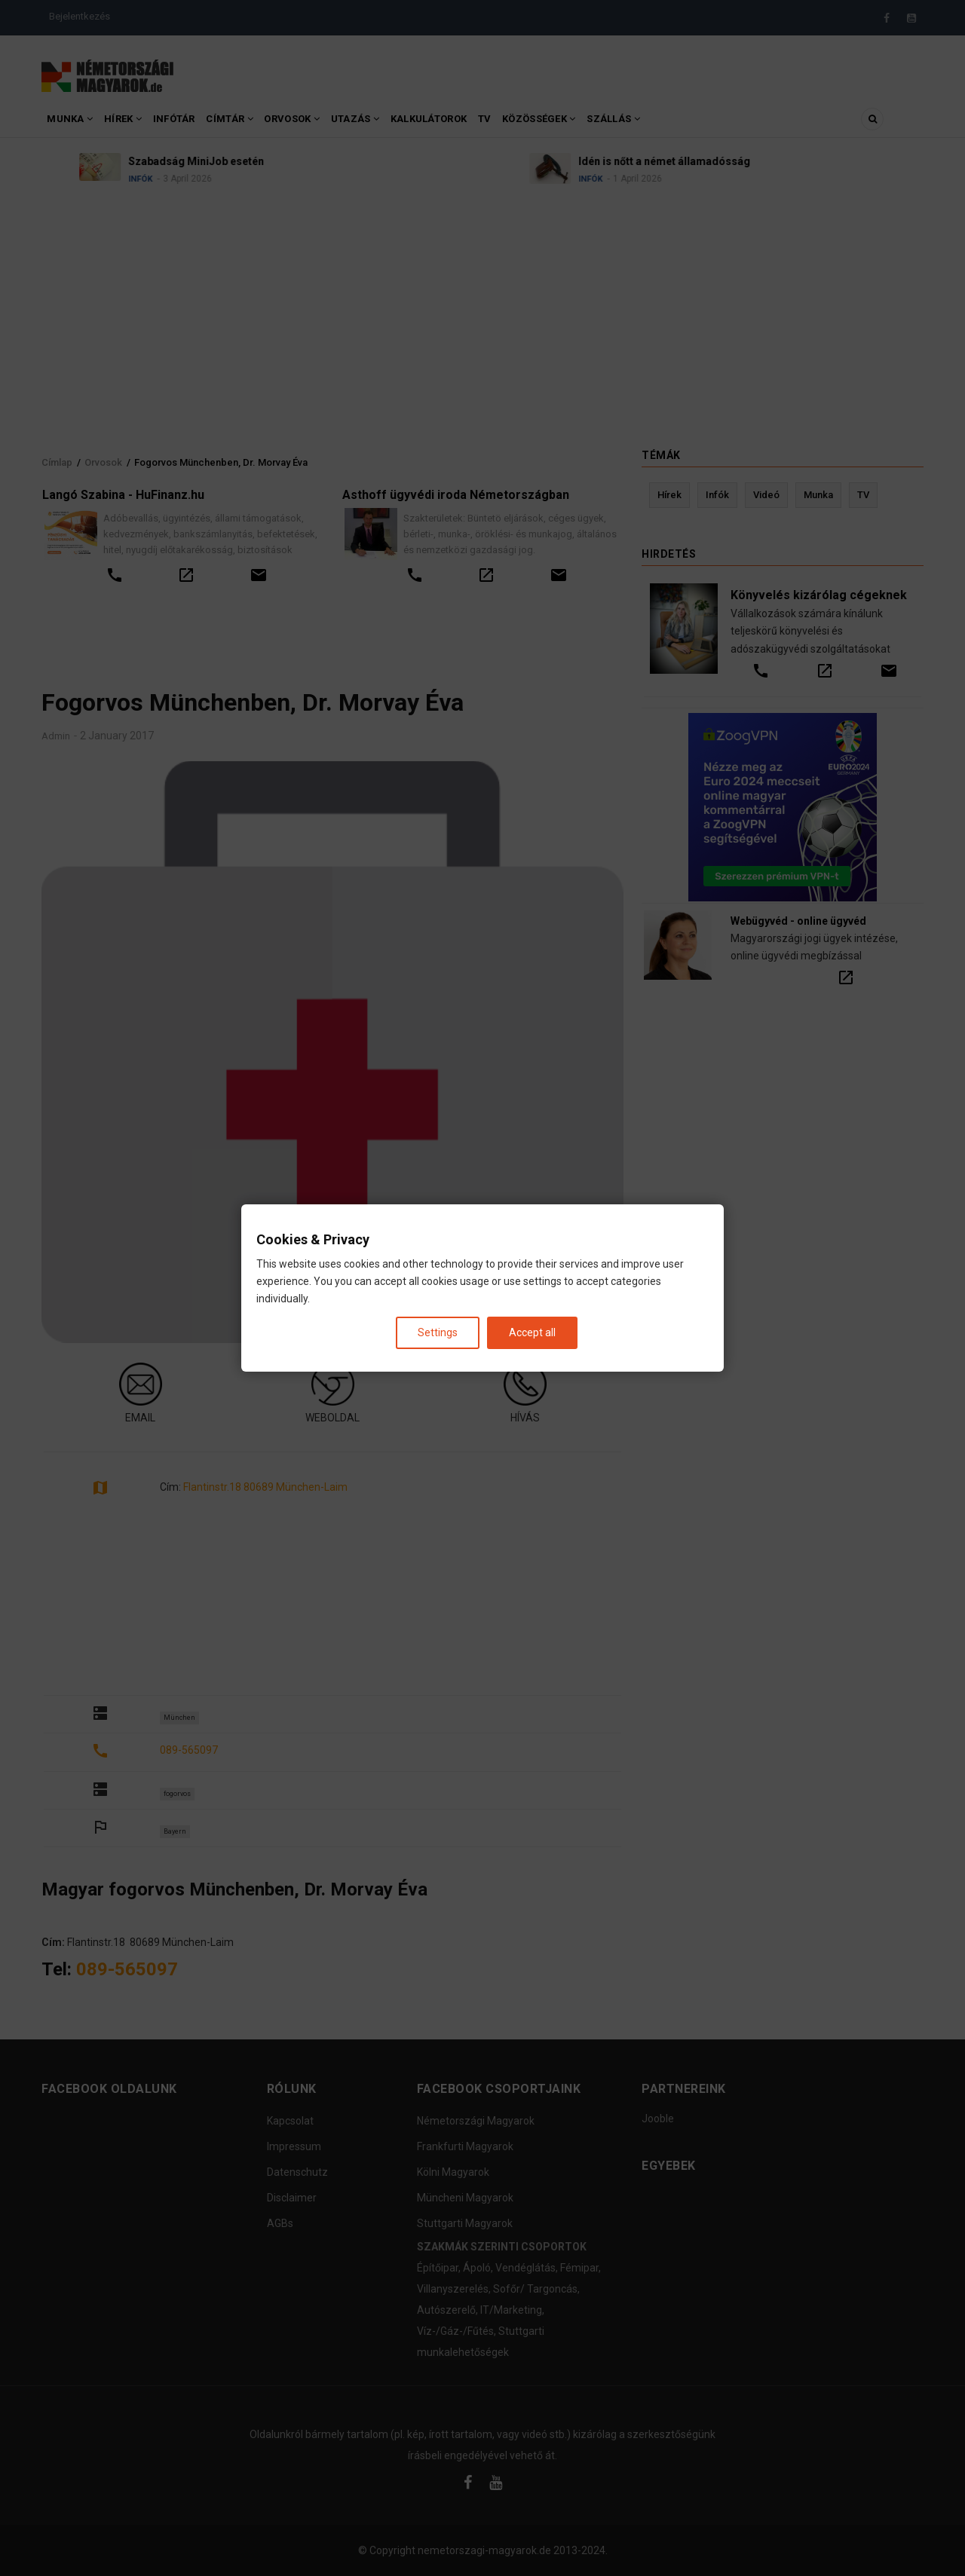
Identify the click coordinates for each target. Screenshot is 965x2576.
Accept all (532, 1332)
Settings (438, 1332)
